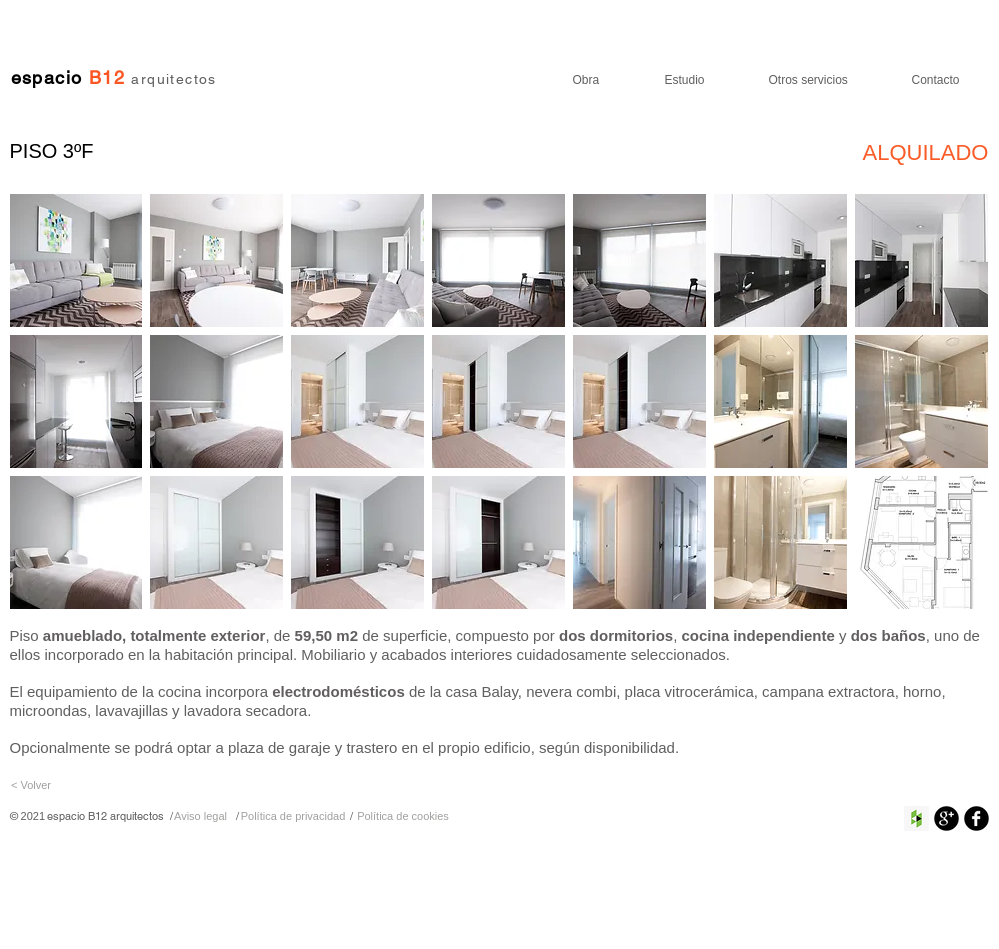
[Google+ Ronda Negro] (946, 818)
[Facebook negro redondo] (976, 818)
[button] (76, 260)
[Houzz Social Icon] (916, 818)
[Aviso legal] (201, 816)
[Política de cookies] (403, 816)
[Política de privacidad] (293, 816)
